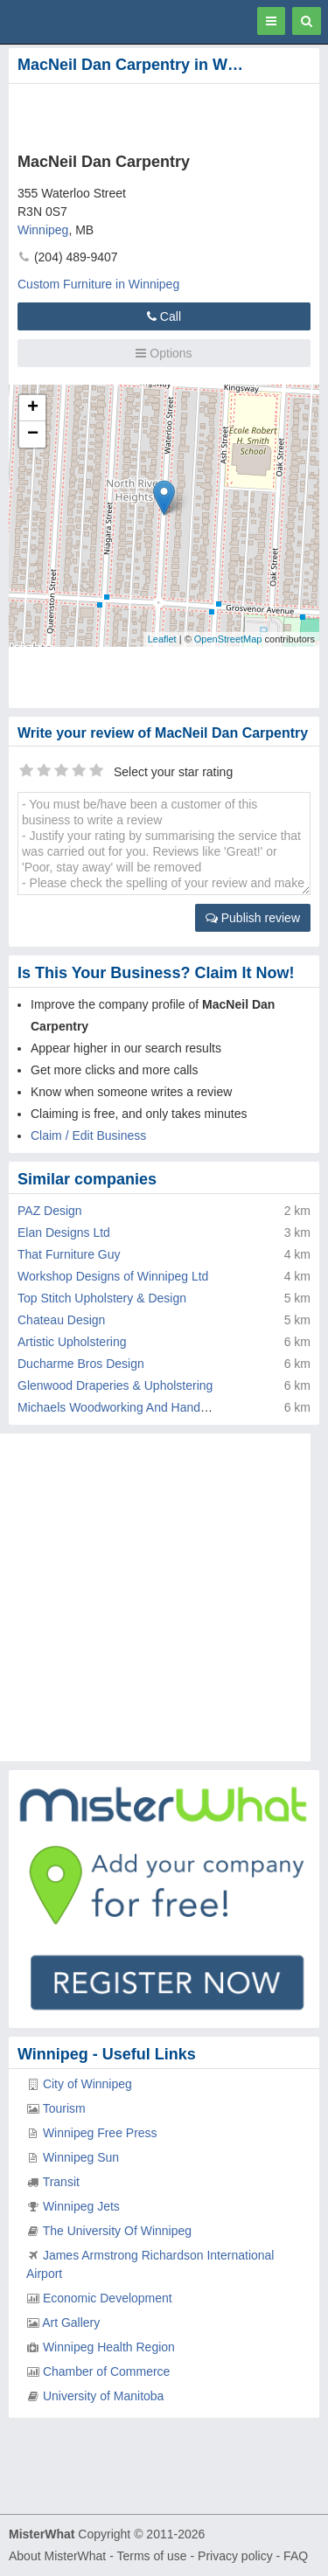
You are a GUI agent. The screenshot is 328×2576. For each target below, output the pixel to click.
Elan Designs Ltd (63, 1232)
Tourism (64, 2108)
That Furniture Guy (69, 1254)
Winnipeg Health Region (109, 2347)
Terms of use (151, 2556)
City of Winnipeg (87, 2084)
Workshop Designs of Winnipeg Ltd (112, 1276)
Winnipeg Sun (81, 2157)
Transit (61, 2182)
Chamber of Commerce (107, 2371)
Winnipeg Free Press (100, 2133)
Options (164, 353)
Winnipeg (42, 230)
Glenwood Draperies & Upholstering (115, 1385)
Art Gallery (71, 2323)
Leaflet (162, 639)
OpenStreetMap (228, 639)
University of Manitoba (103, 2396)
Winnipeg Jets (81, 2206)
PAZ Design (49, 1211)
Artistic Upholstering (72, 1342)
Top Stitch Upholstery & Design (101, 1298)
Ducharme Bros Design (80, 1364)
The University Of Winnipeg (117, 2231)
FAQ (295, 2556)
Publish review (253, 918)
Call (164, 316)
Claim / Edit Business (88, 1135)
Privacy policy (235, 2556)
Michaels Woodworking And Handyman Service (146, 1407)
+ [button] (32, 408)
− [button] (32, 434)
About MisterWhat (57, 2556)
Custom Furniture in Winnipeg (98, 284)
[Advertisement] (140, 114)
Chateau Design (61, 1320)
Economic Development (107, 2298)
